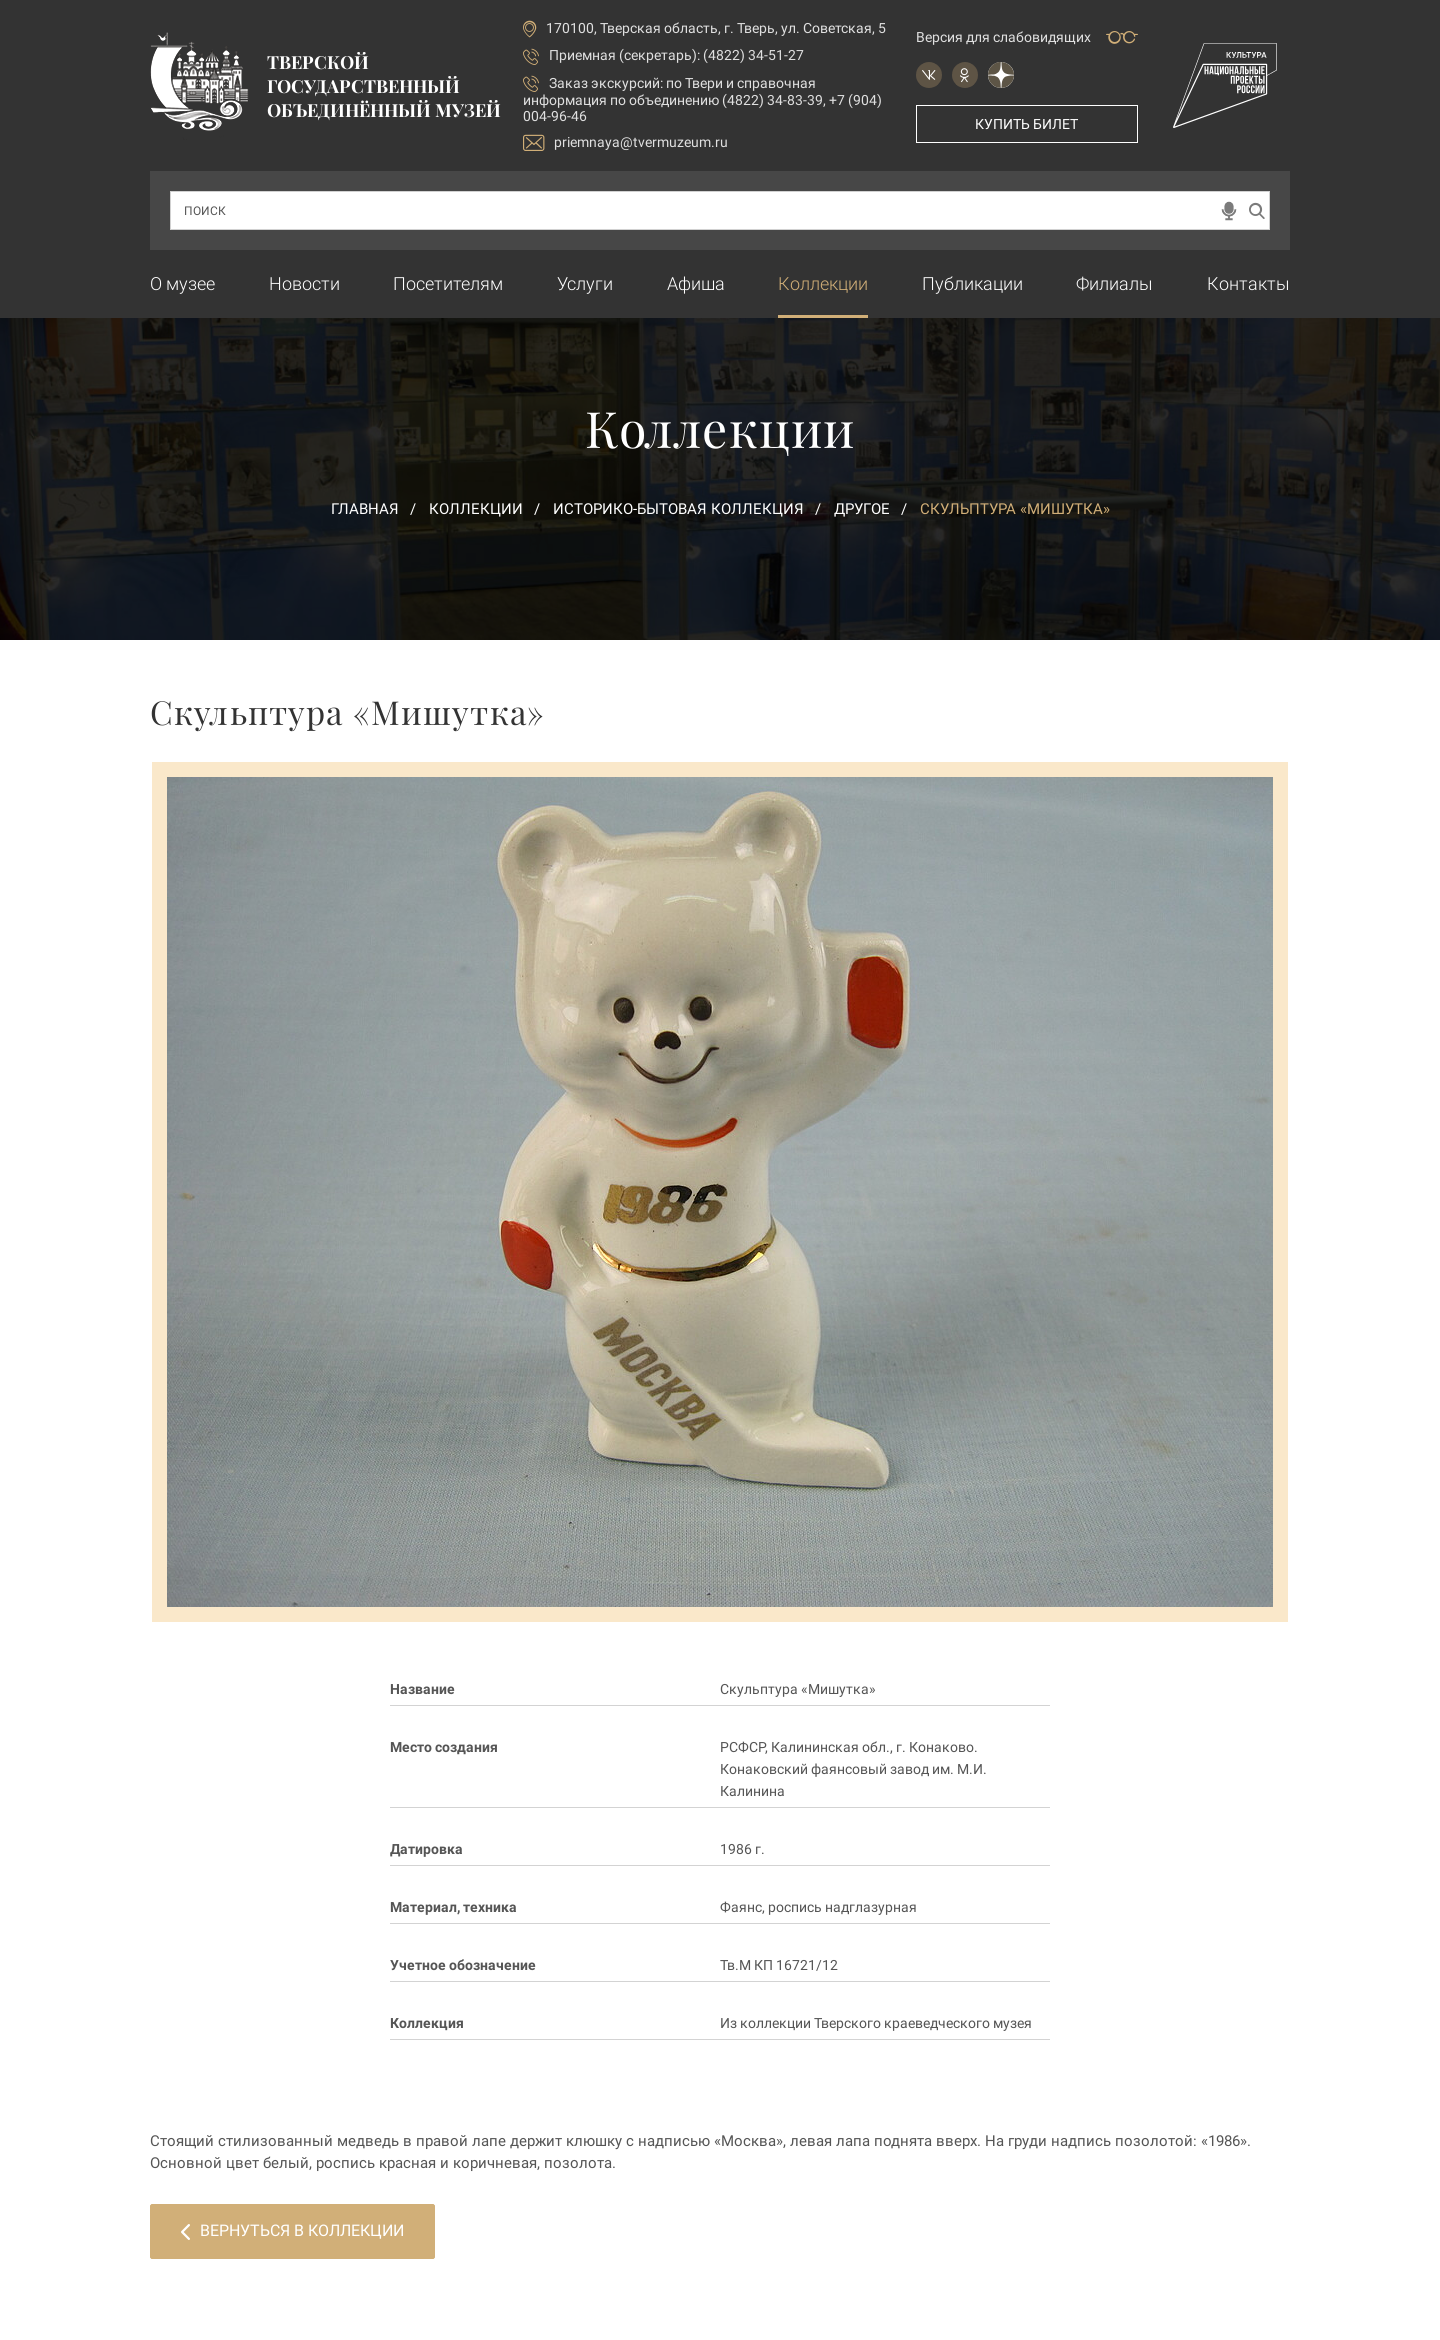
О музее (182, 283)
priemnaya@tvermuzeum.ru (625, 142)
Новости (304, 283)
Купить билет (1026, 124)
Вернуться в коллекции (292, 2230)
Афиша (696, 283)
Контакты (1248, 283)
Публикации (972, 283)
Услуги (585, 283)
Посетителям (448, 283)
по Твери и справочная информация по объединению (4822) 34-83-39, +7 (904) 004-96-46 (702, 99)
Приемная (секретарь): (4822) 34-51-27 (676, 55)
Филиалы (1114, 283)
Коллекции (823, 283)
